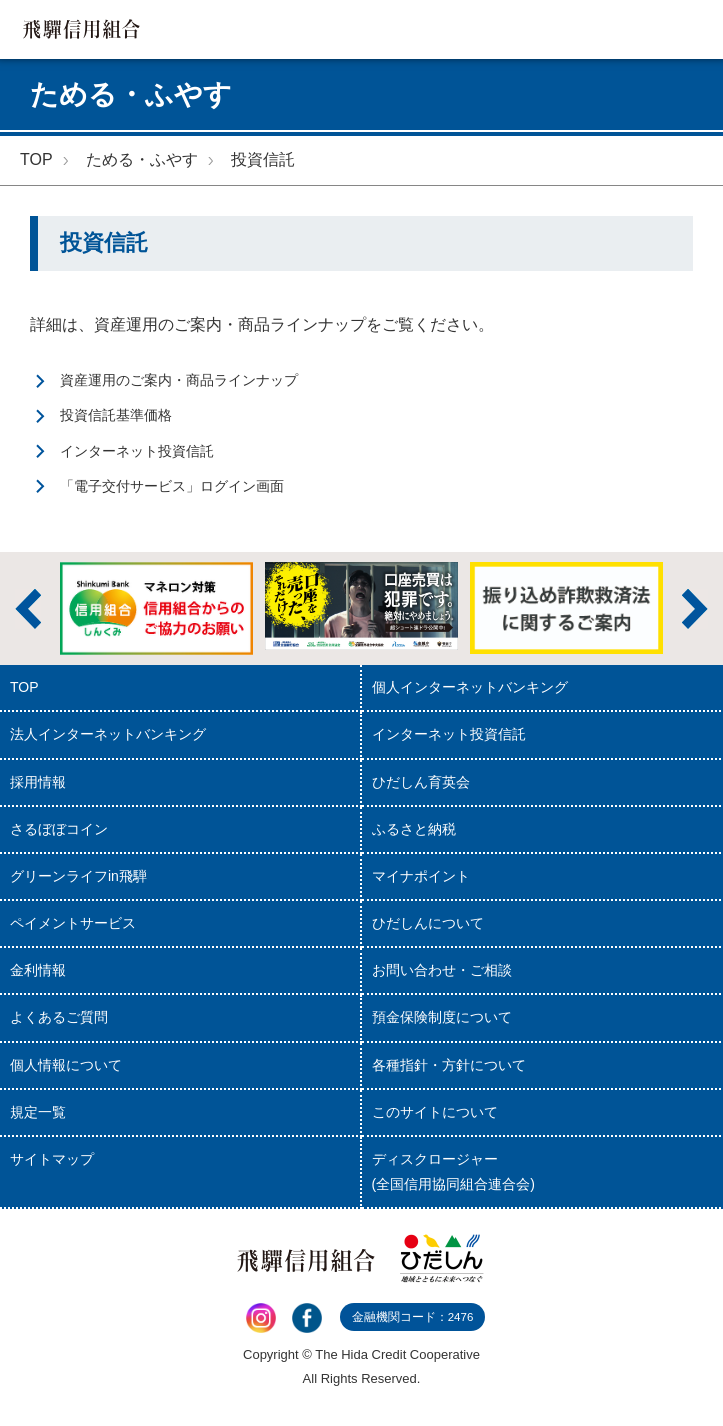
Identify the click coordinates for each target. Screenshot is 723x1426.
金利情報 (38, 970)
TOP (36, 159)
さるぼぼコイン (59, 829)
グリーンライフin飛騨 (78, 876)
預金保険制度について (442, 1017)
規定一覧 (38, 1112)
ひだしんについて (428, 923)
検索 (634, 29)
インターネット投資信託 (137, 451)
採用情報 (38, 782)
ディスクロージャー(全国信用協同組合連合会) (453, 1171)
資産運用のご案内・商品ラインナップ (179, 380)
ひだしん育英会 (421, 782)
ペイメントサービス (73, 923)
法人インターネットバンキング (108, 734)
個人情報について (66, 1065)
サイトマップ (52, 1159)
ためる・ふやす (142, 159)
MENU (693, 29)
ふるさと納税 (414, 829)
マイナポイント (421, 876)
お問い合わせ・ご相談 (442, 970)
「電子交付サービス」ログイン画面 (172, 486)
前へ (28, 609)
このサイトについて (435, 1112)
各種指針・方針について (449, 1065)
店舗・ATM (575, 29)
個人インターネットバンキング (470, 687)
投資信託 (263, 159)
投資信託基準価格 (116, 415)
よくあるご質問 (59, 1017)
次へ (695, 609)
